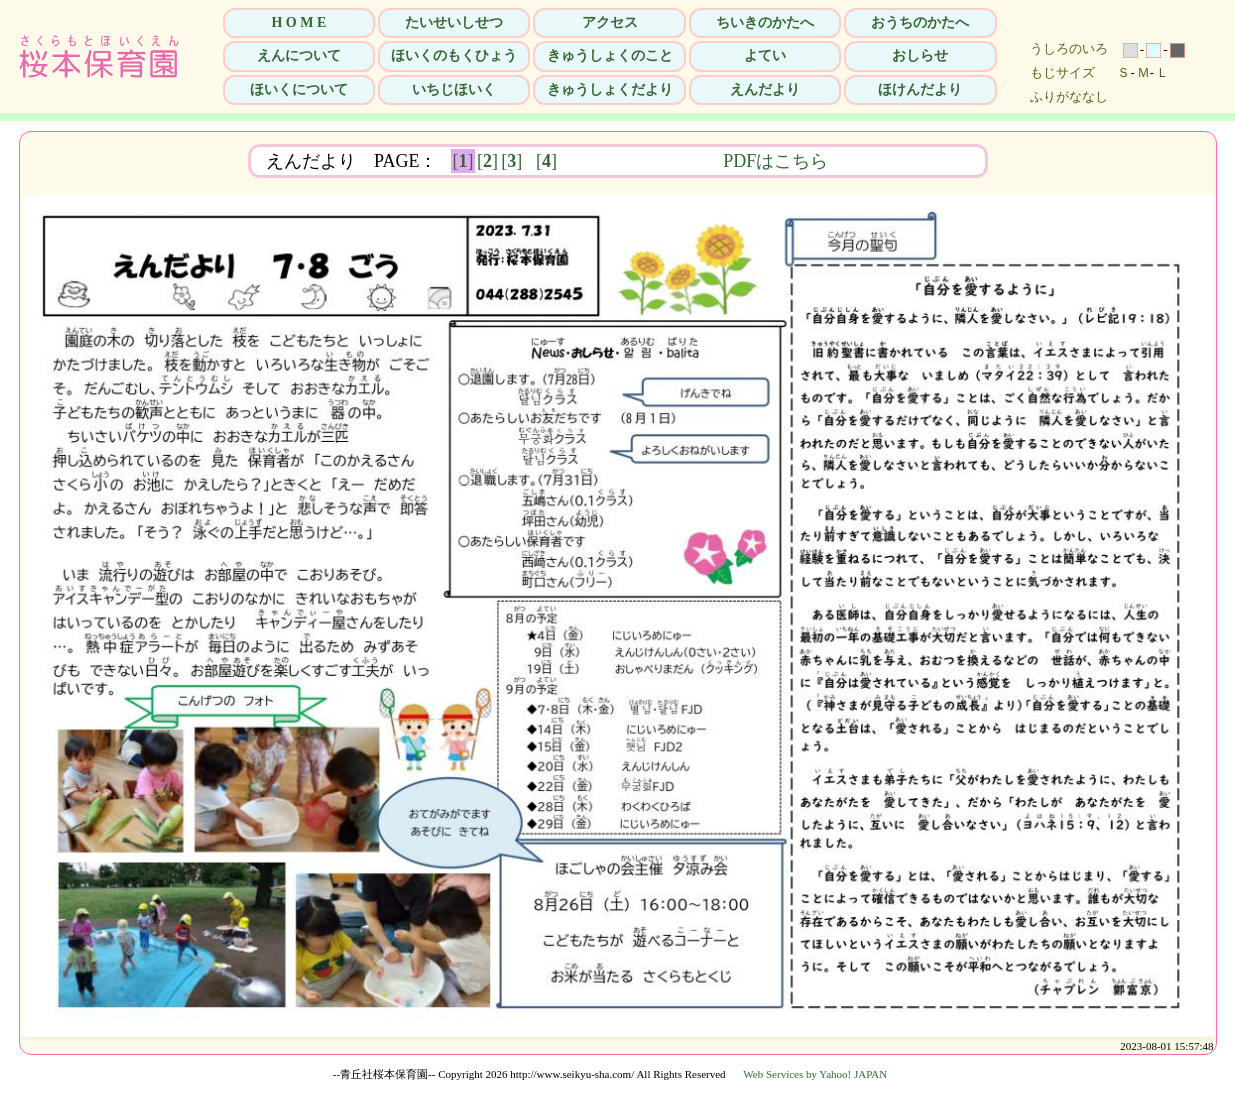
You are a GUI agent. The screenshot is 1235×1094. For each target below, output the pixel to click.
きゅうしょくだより (610, 89)
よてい (765, 55)
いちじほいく (454, 89)
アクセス (610, 22)
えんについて (299, 55)
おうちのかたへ (920, 22)
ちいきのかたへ (765, 22)
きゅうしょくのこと (610, 55)
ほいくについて (299, 89)
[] (463, 161)
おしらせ (920, 55)
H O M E (298, 22)
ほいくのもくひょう (454, 55)
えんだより (765, 89)
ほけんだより (920, 89)
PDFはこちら (901, 161)
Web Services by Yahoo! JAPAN (815, 1074)
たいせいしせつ (454, 22)
